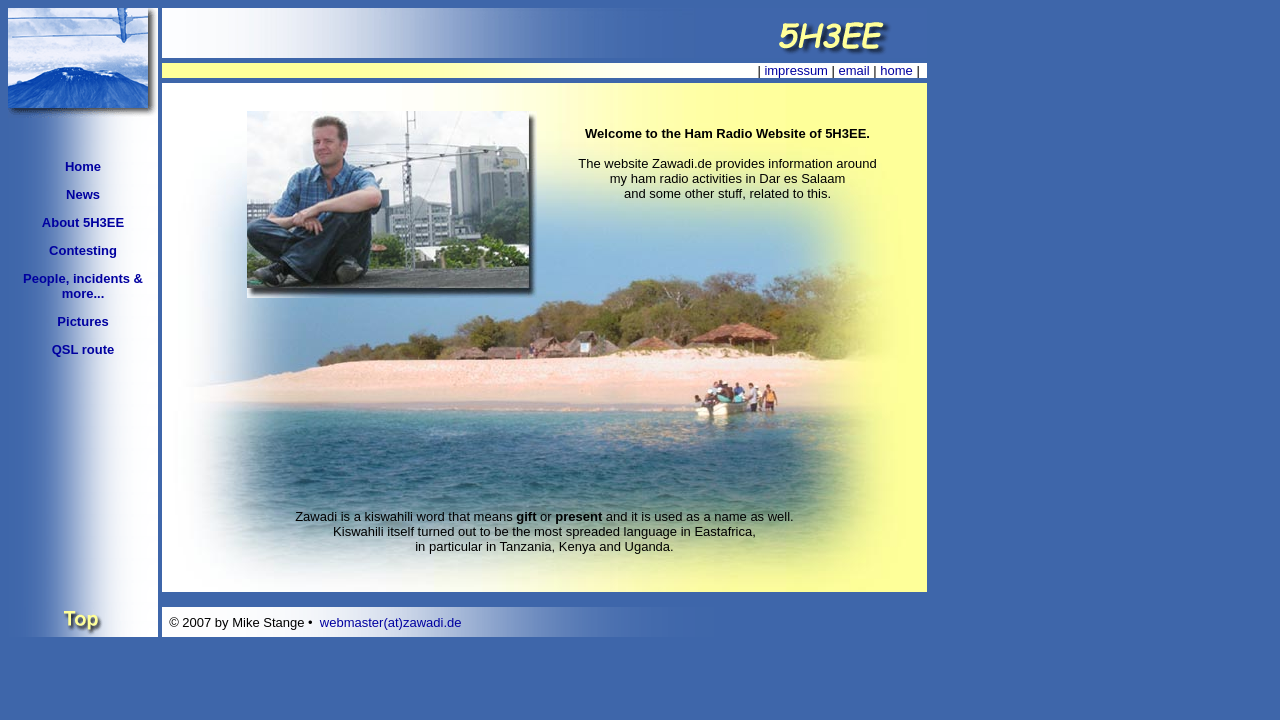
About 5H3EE (83, 222)
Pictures (82, 321)
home (896, 70)
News (83, 194)
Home (83, 166)
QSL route (83, 349)
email (854, 70)
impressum (796, 70)
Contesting (83, 250)
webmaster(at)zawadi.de (391, 622)
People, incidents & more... (83, 286)
